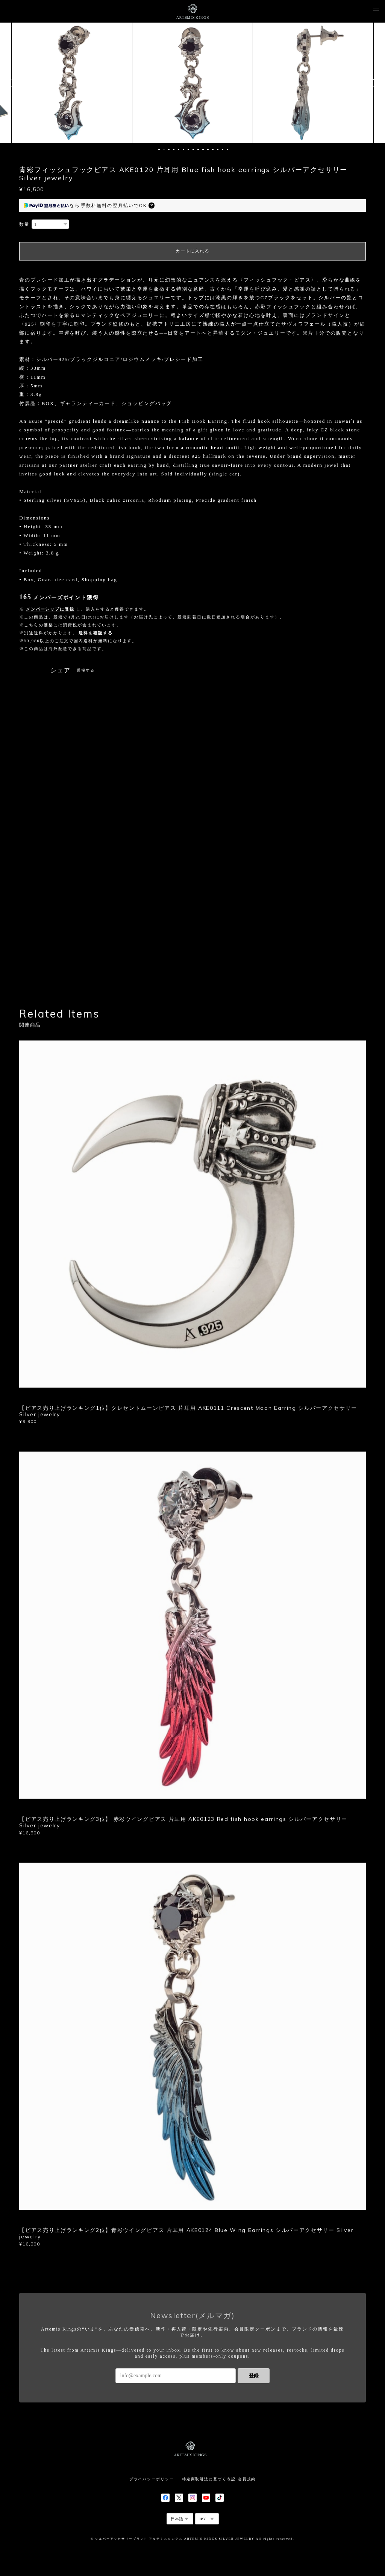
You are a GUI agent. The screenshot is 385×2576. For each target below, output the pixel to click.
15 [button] (227, 149)
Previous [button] (11, 83)
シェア (60, 670)
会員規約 (247, 2479)
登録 (254, 2375)
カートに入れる (192, 251)
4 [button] (173, 149)
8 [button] (193, 149)
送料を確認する (95, 633)
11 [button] (208, 149)
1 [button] (159, 149)
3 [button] (169, 149)
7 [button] (188, 149)
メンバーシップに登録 (50, 609)
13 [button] (217, 149)
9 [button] (198, 149)
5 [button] (178, 149)
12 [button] (213, 149)
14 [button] (222, 149)
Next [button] (373, 83)
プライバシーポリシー (151, 2479)
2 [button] (164, 149)
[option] (72, 83)
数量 (24, 224)
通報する (86, 670)
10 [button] (203, 149)
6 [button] (183, 149)
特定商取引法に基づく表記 (209, 2479)
